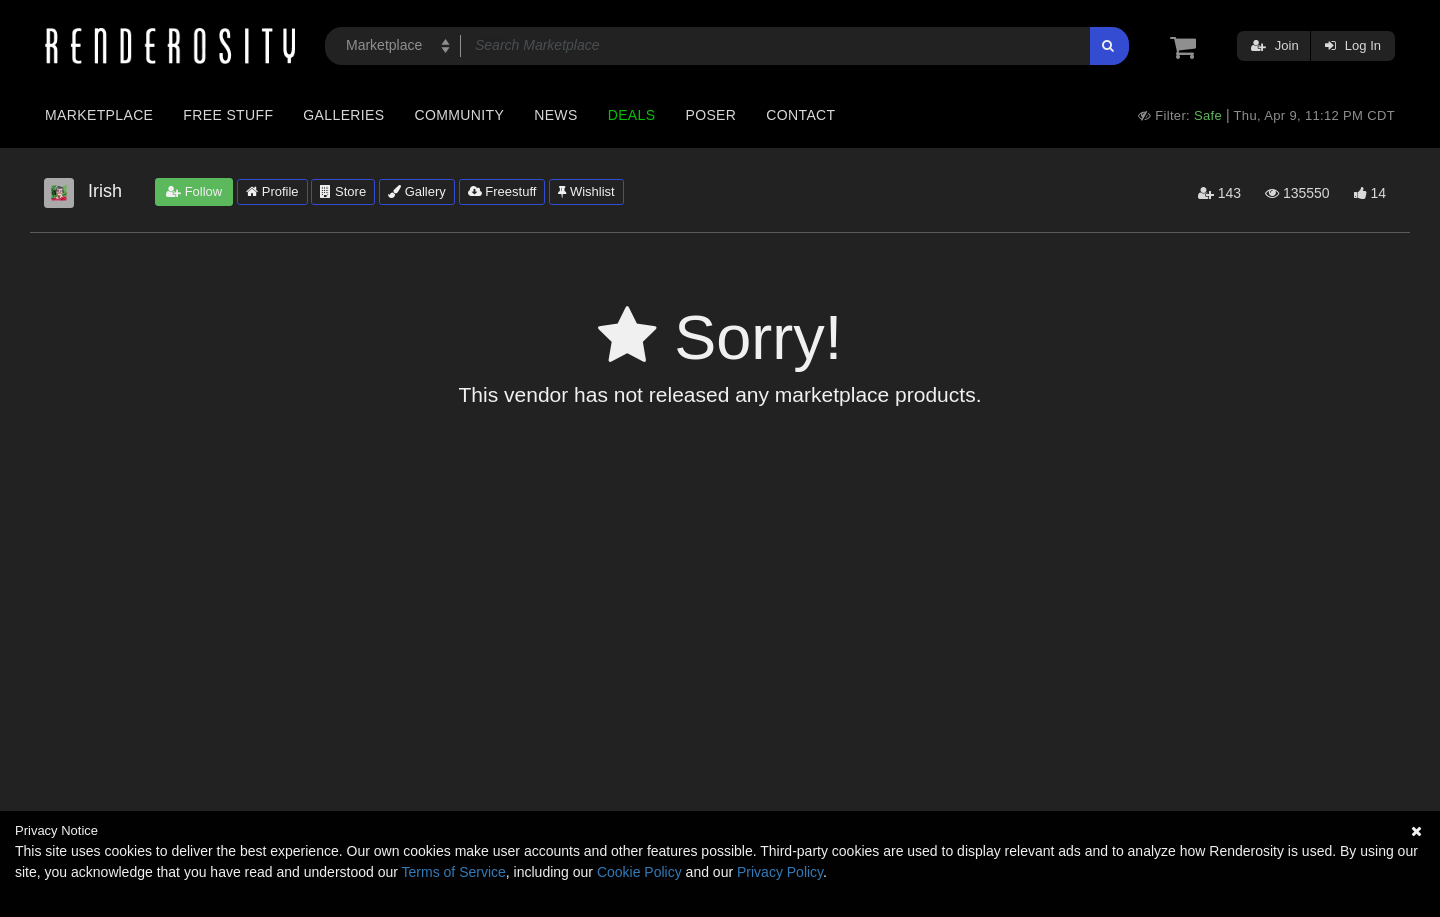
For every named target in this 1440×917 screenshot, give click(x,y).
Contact (800, 115)
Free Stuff (228, 115)
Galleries (343, 115)
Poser (710, 115)
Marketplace (99, 115)
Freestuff (502, 191)
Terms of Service (454, 872)
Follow (194, 191)
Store (343, 191)
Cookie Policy (639, 872)
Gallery (417, 191)
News (555, 115)
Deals (632, 115)
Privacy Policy (780, 872)
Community (460, 115)
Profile (272, 191)
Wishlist (586, 191)
